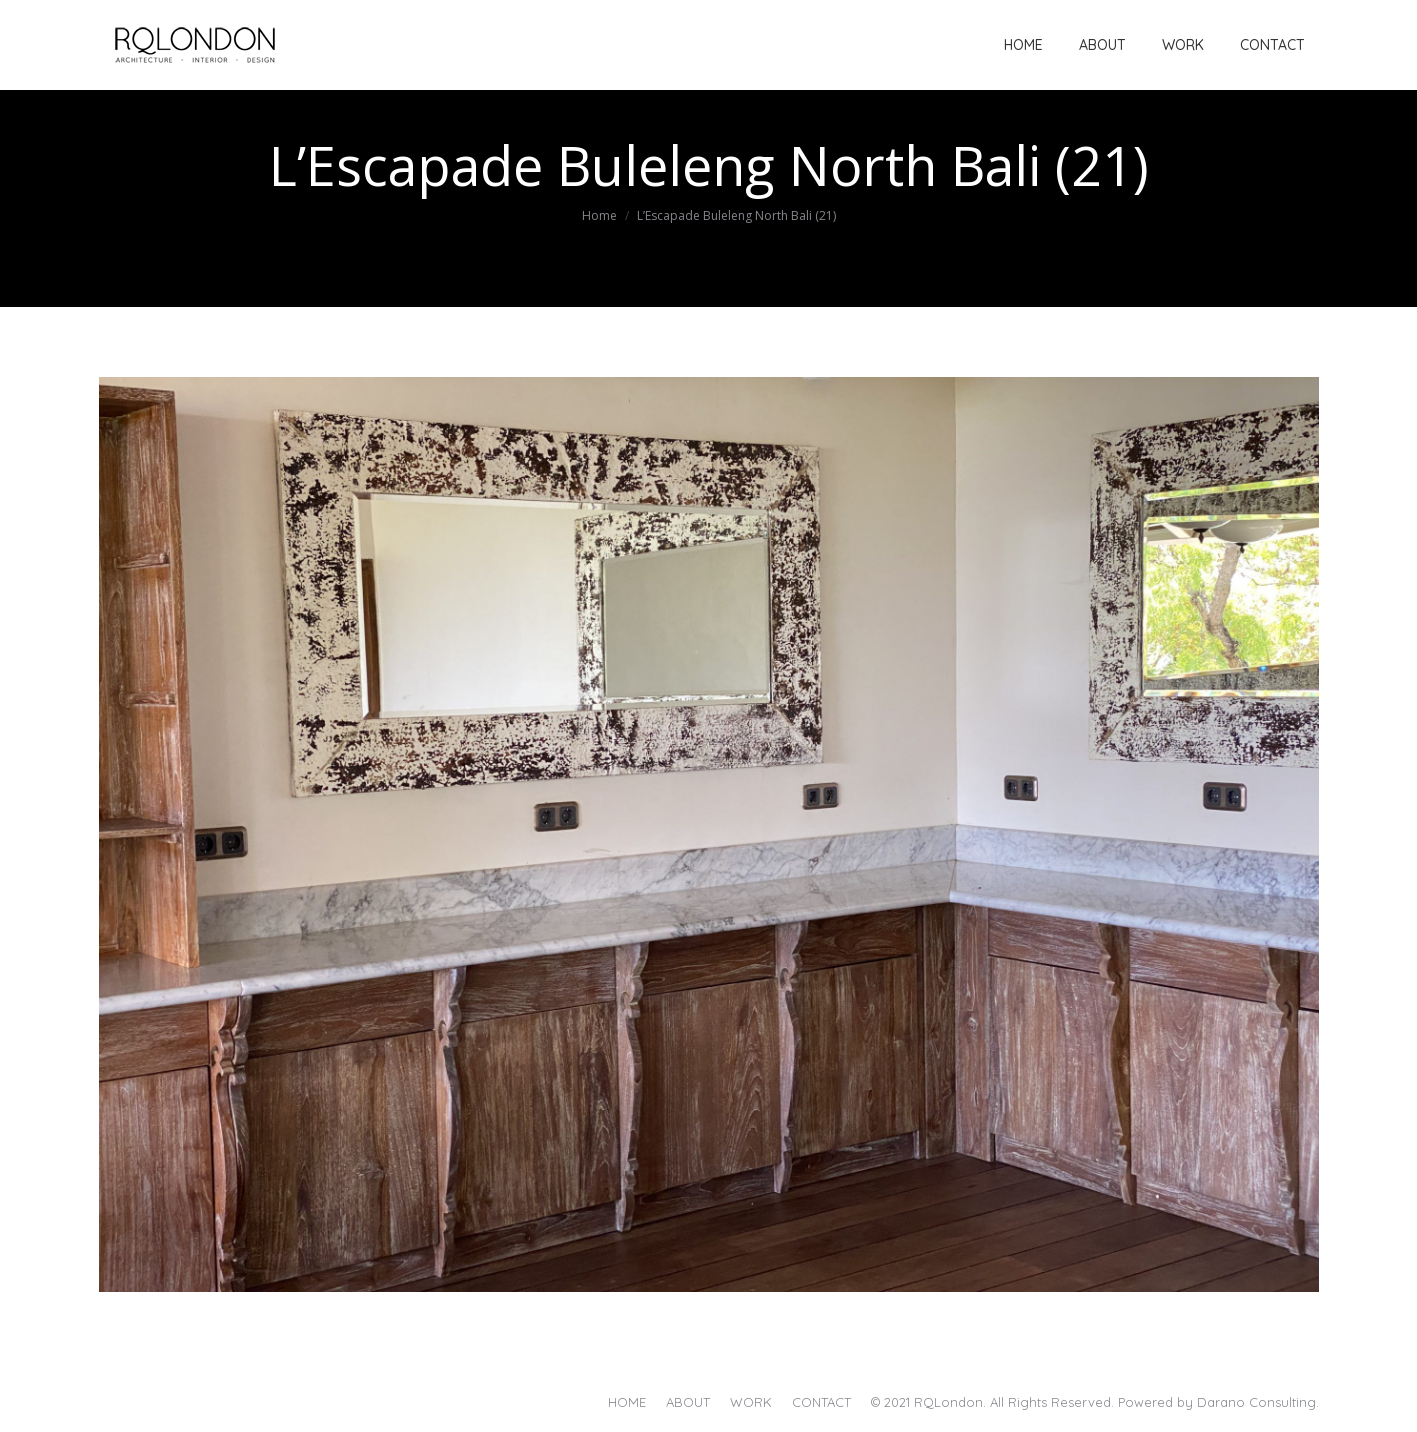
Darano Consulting (1256, 1402)
